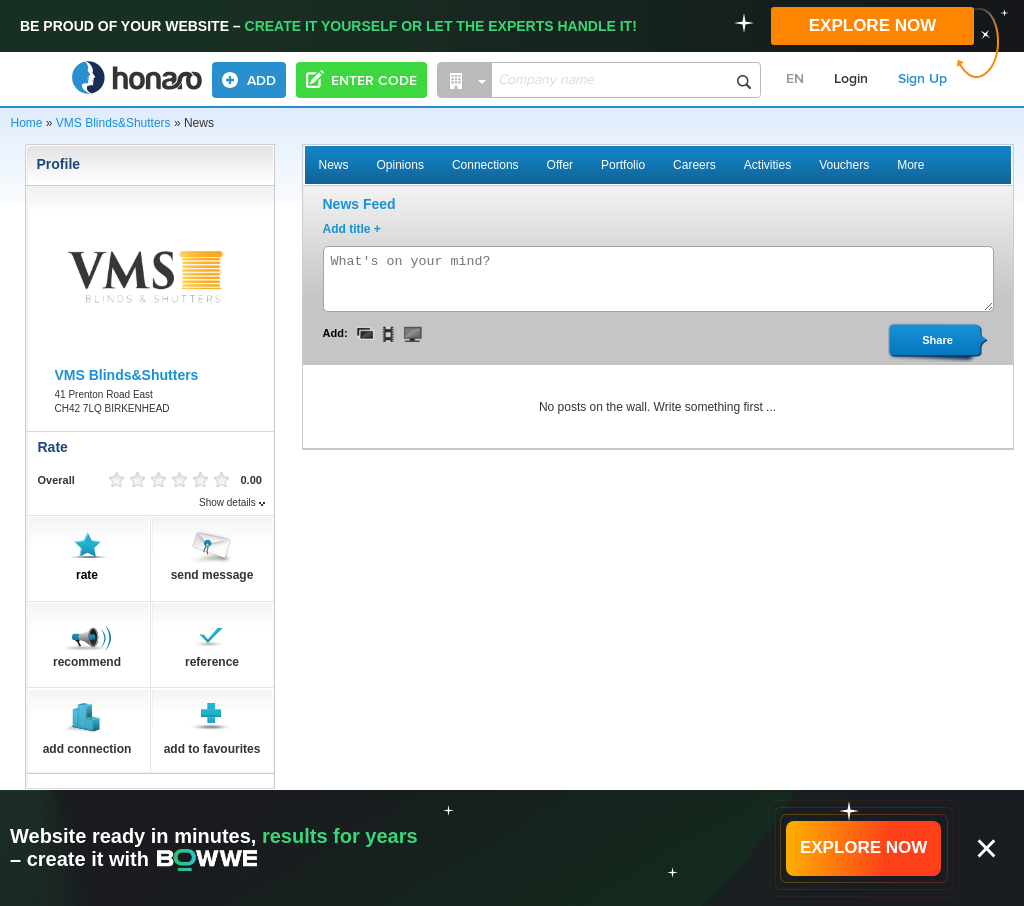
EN (795, 79)
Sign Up (922, 79)
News (334, 165)
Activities (767, 165)
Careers (694, 165)
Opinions (400, 165)
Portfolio (623, 165)
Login (851, 79)
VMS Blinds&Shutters (113, 123)
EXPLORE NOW (873, 25)
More (910, 165)
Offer (560, 165)
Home (27, 123)
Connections (485, 165)
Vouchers (844, 165)
